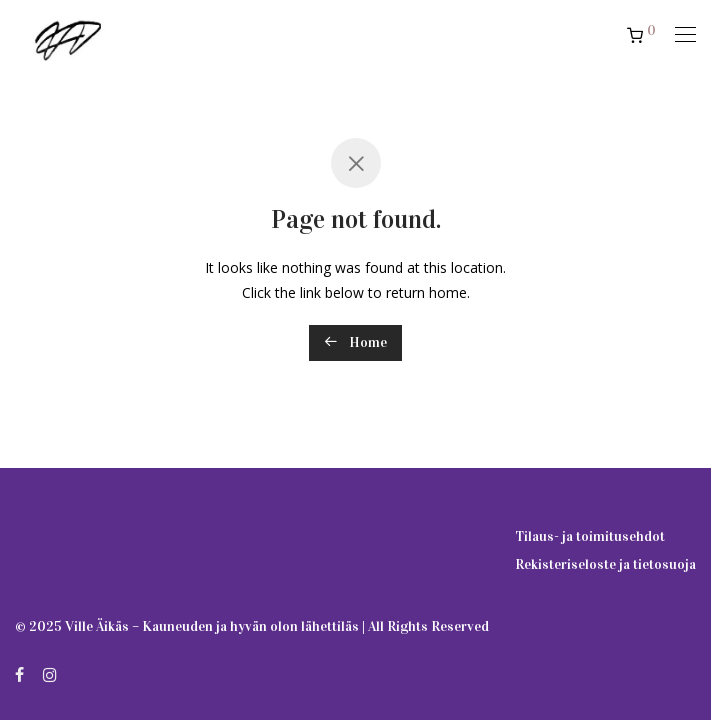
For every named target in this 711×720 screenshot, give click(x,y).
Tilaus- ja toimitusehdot (590, 536)
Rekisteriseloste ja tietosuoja (605, 564)
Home (355, 342)
